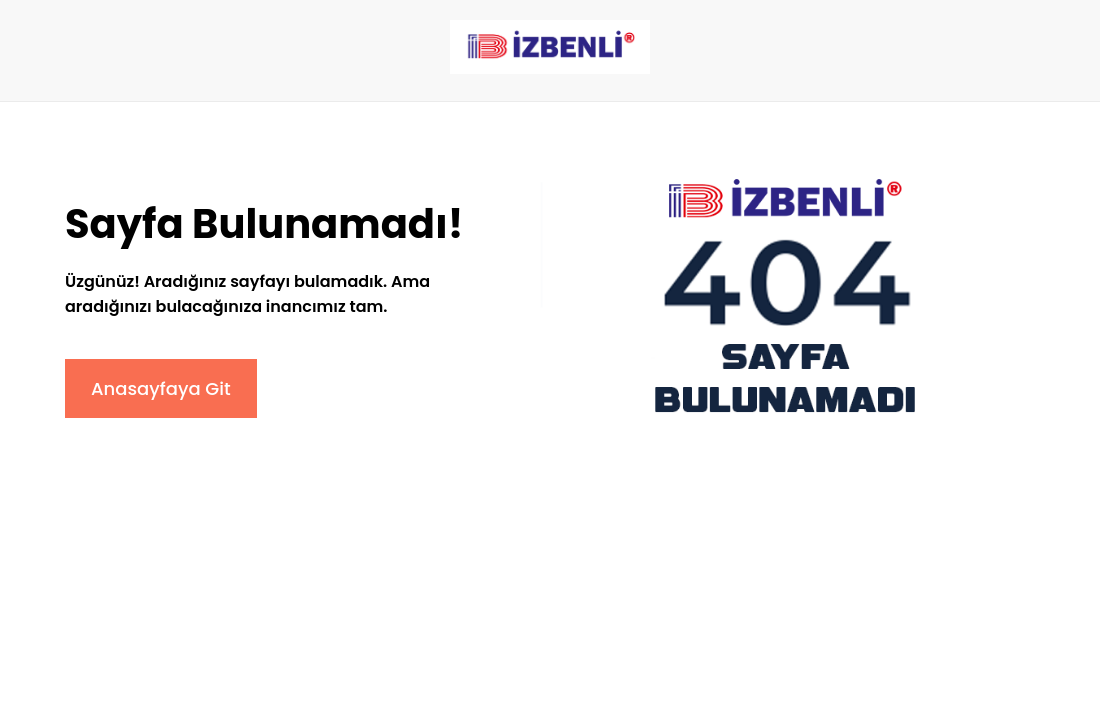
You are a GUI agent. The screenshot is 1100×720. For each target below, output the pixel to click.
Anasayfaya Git (161, 388)
